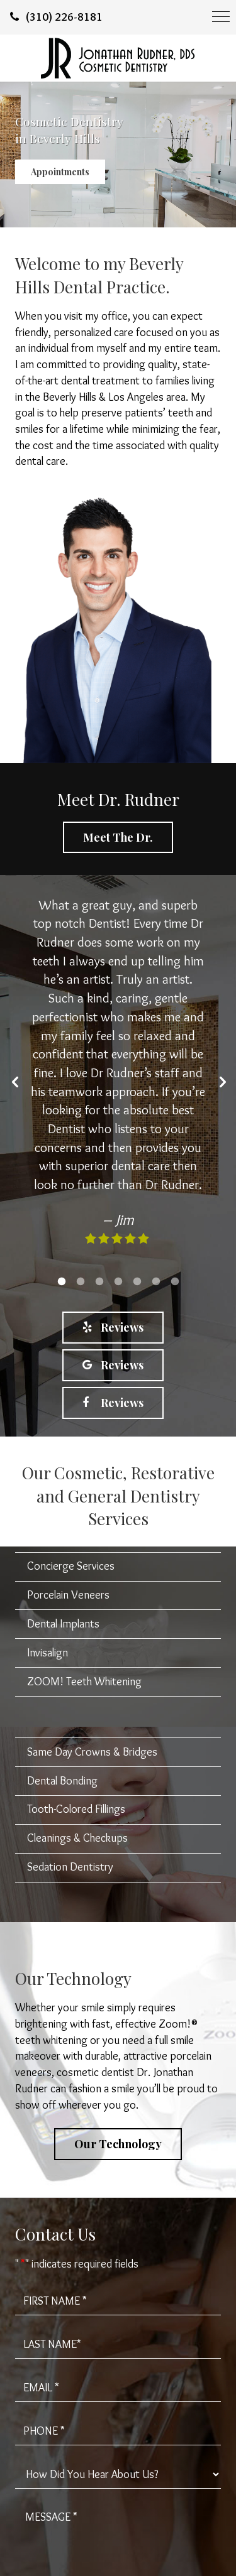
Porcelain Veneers (68, 1595)
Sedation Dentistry (70, 1867)
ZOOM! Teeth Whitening (84, 1681)
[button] (15, 1082)
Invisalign (47, 1653)
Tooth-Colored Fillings (76, 1809)
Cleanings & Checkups (77, 1838)
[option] (118, 1079)
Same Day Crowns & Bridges (92, 1752)
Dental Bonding (62, 1781)
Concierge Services (71, 1566)
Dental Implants (63, 1624)
